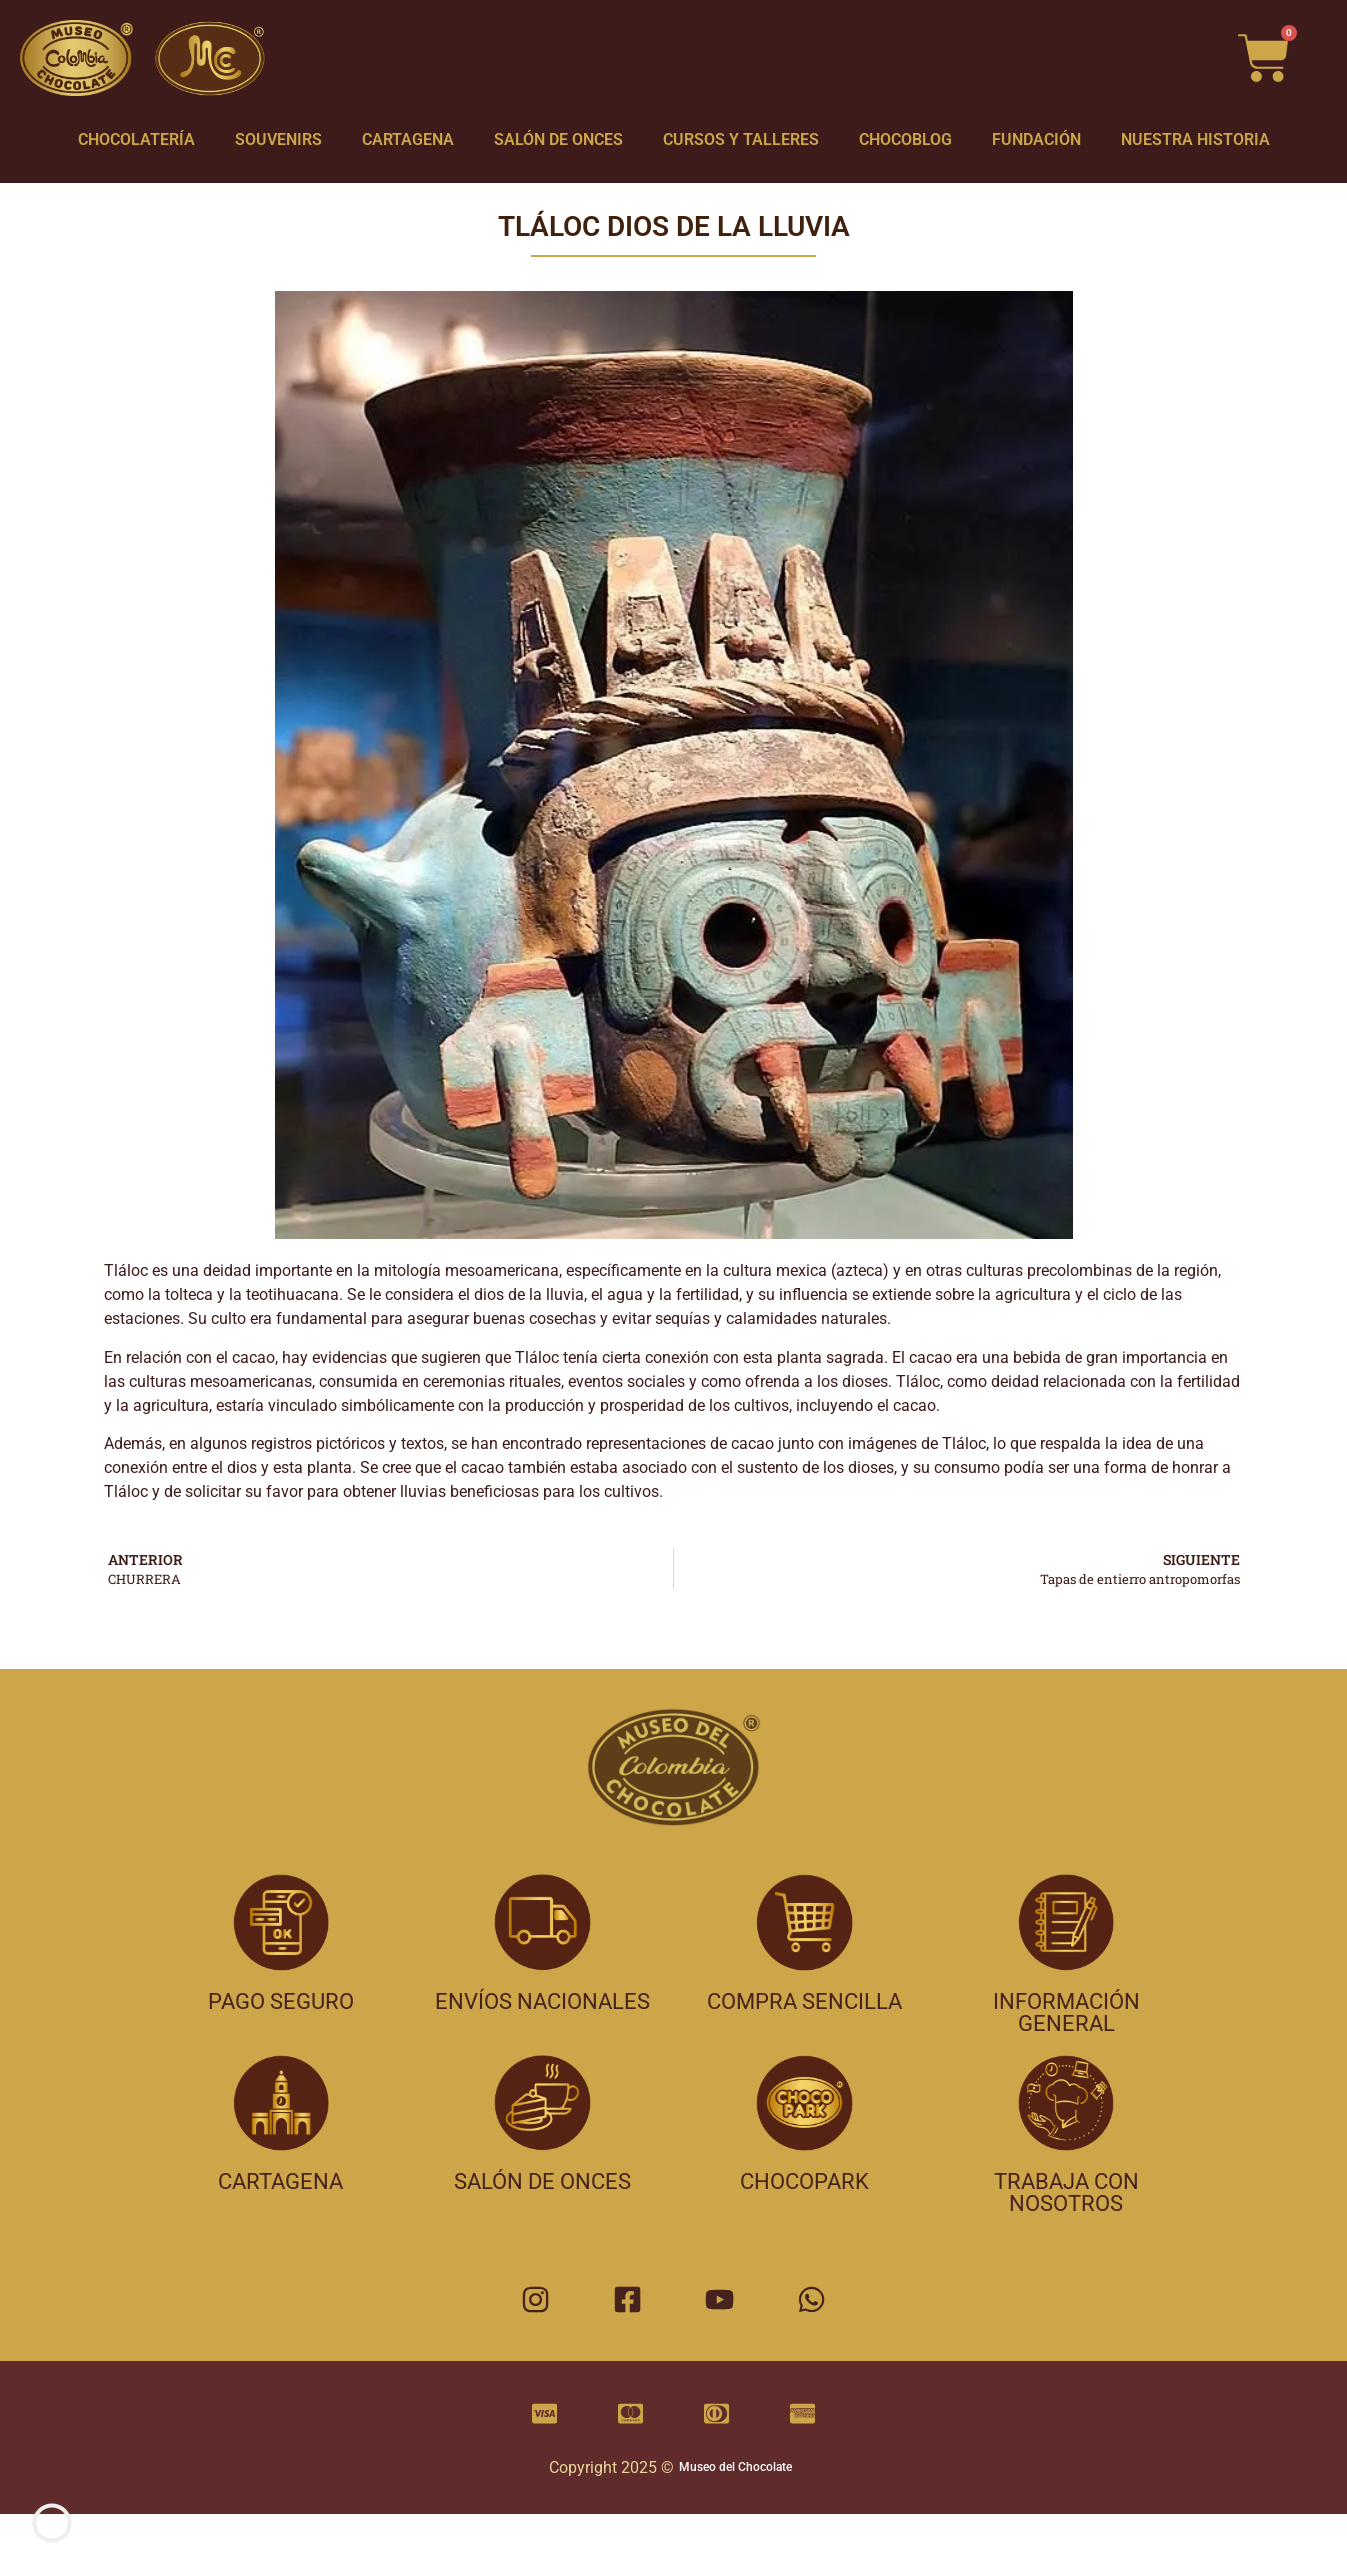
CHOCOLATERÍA (136, 139)
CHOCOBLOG (905, 139)
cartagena (280, 2181)
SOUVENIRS (278, 139)
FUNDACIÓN (1036, 139)
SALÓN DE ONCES (558, 139)
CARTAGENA (408, 139)
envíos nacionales (542, 2001)
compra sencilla (804, 2001)
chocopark (804, 2181)
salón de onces (542, 2181)
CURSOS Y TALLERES (741, 139)
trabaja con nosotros (1066, 2192)
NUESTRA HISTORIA (1195, 139)
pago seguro (281, 2001)
